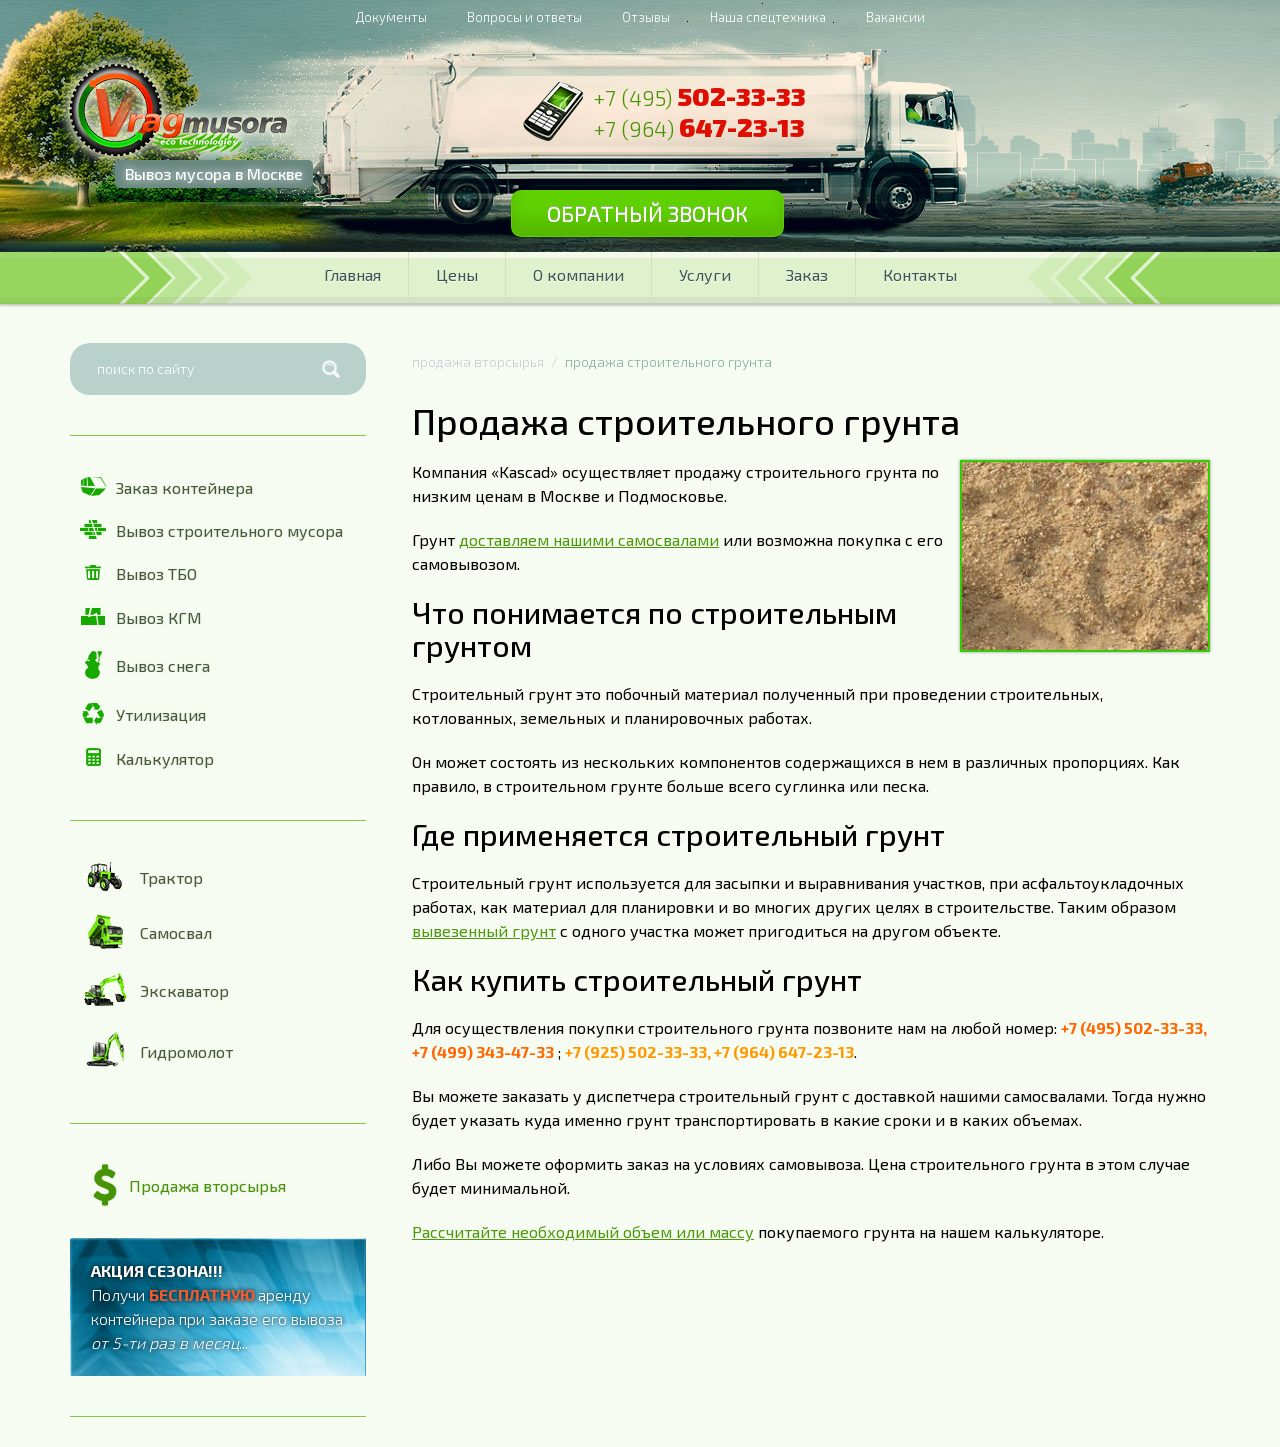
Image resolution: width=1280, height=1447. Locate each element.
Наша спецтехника (768, 17)
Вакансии (895, 17)
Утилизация (143, 714)
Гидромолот (156, 1051)
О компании (578, 274)
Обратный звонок (647, 213)
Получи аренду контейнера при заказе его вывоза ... (217, 1306)
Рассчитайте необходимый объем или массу (583, 1231)
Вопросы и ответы (524, 17)
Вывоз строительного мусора (211, 530)
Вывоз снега (145, 665)
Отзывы (646, 17)
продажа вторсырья (478, 361)
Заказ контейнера (166, 487)
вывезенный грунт (484, 930)
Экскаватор (154, 990)
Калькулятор (147, 757)
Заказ (807, 274)
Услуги (705, 274)
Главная (352, 274)
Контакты (920, 274)
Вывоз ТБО (138, 573)
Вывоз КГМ (141, 617)
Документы (391, 17)
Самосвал (146, 931)
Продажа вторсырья (189, 1186)
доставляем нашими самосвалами (589, 539)
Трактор (141, 876)
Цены (457, 274)
